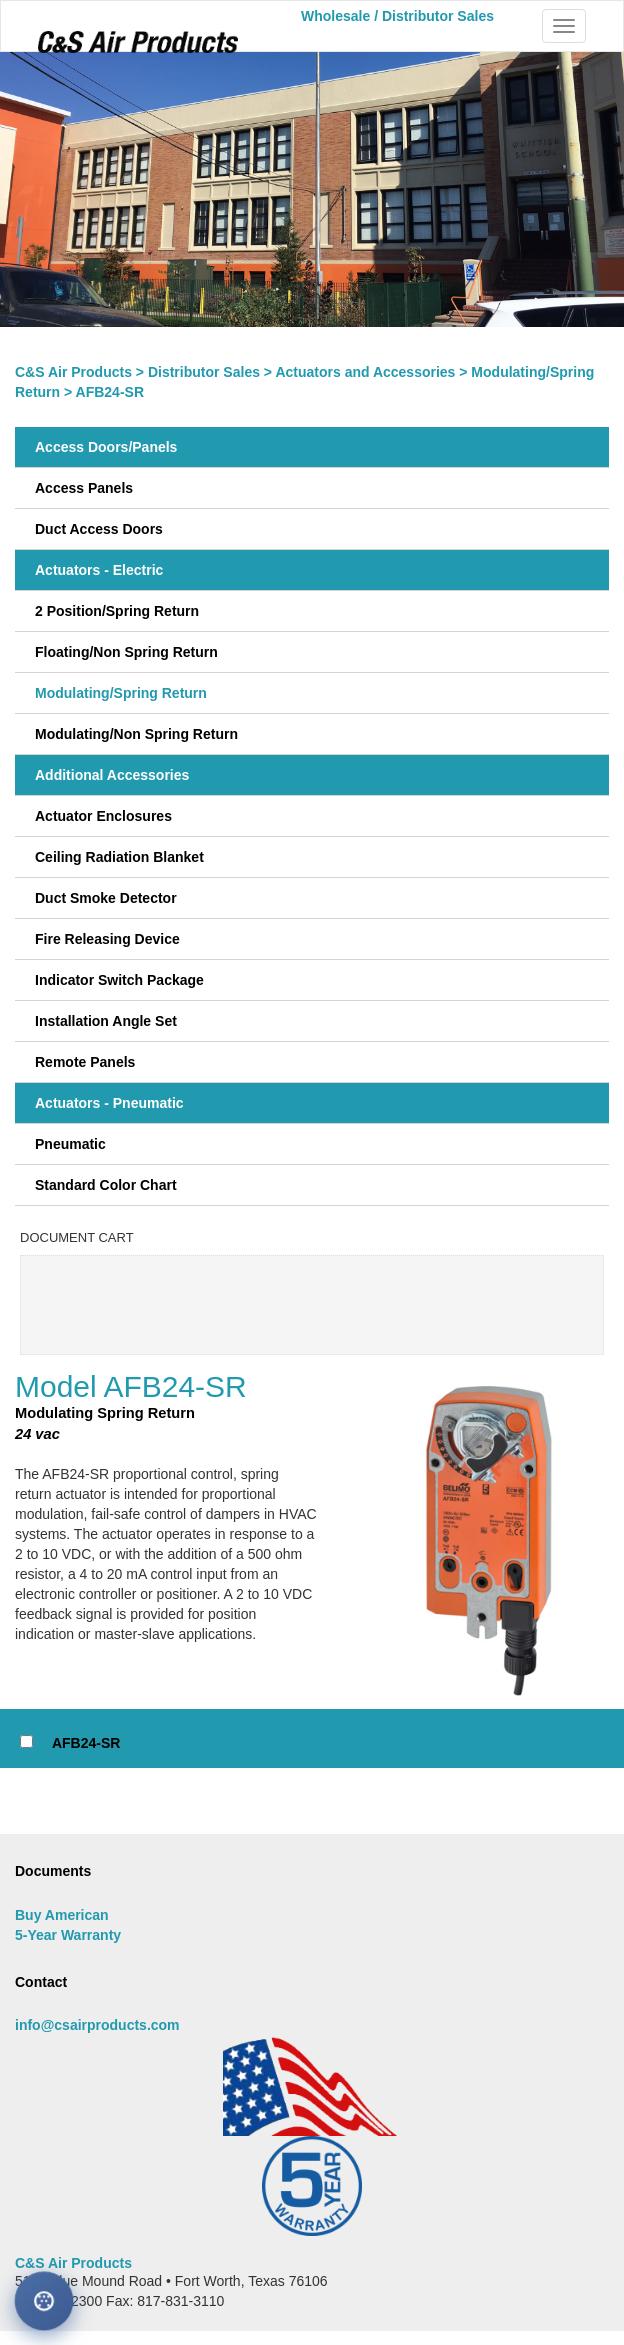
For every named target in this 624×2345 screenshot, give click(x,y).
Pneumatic (70, 1144)
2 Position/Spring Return (117, 611)
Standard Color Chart (106, 1185)
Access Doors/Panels (106, 447)
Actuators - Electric (99, 570)
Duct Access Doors (99, 529)
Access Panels (84, 488)
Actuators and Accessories (365, 372)
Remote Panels (85, 1062)
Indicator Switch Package (119, 980)
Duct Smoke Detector (106, 898)
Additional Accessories (112, 775)
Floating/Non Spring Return (126, 652)
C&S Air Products (73, 372)
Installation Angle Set (106, 1021)
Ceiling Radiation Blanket (119, 857)
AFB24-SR (86, 1743)
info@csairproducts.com (97, 2025)
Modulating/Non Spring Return (136, 734)
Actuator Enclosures (103, 816)
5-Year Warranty (68, 1935)
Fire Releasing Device (107, 939)
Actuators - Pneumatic (109, 1103)
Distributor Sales (204, 372)
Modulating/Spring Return (121, 693)
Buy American (62, 1915)
